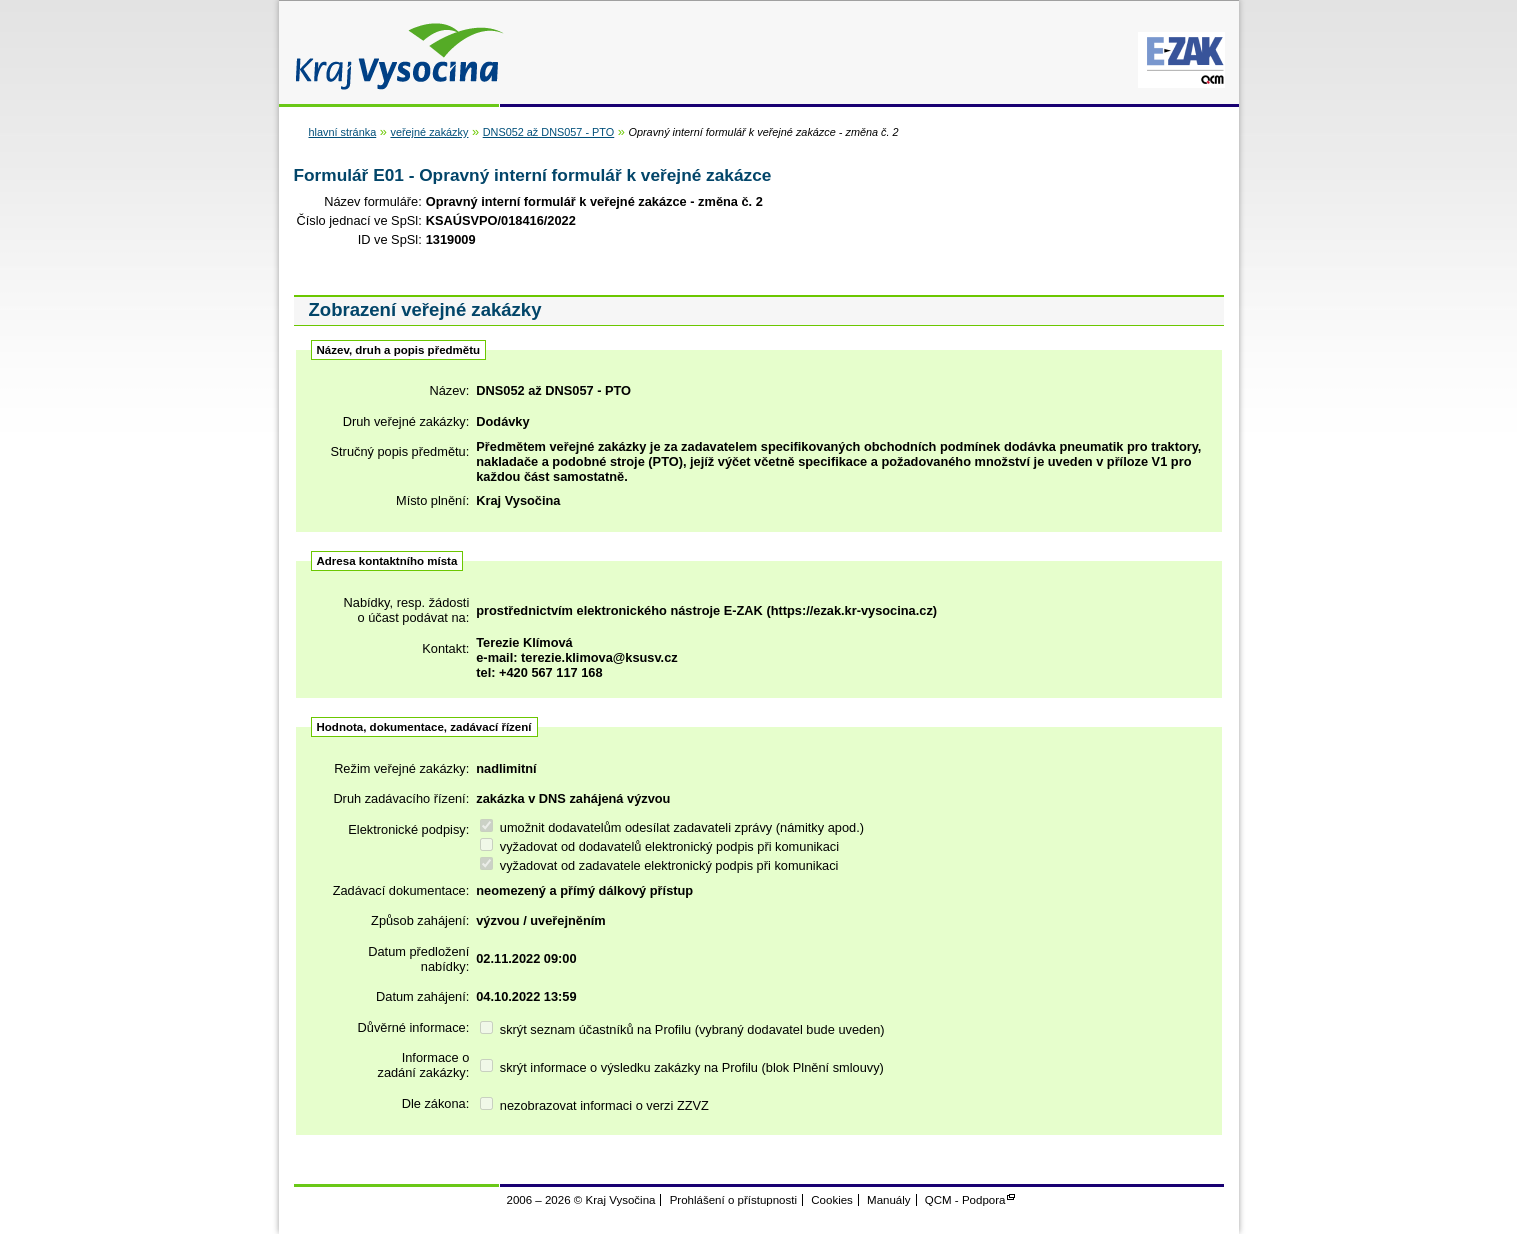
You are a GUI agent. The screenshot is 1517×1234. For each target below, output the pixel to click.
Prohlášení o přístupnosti (733, 1200)
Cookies (832, 1200)
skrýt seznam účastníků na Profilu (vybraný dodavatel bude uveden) (682, 1029)
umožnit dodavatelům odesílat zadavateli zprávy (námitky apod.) (672, 827)
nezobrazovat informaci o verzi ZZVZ (594, 1105)
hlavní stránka (343, 132)
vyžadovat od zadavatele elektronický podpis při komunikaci (659, 865)
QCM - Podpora (965, 1200)
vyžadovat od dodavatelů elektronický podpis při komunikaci (659, 846)
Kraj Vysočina (394, 52)
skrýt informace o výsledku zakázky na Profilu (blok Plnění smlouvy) (682, 1067)
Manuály (889, 1200)
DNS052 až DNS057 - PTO (549, 132)
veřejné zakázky (429, 132)
